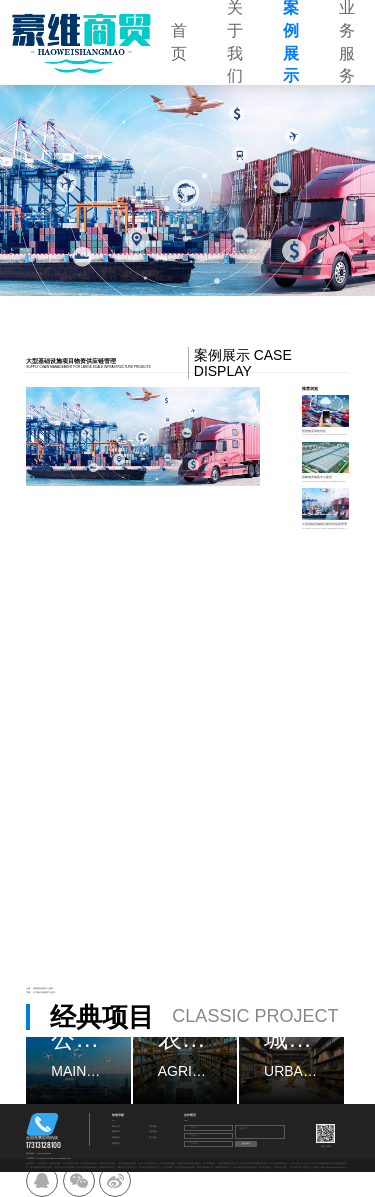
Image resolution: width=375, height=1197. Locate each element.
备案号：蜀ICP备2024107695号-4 (330, 1167)
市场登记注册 (280, 1167)
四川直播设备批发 (89, 1163)
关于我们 (153, 1126)
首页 (179, 42)
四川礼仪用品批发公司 (149, 1167)
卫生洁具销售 (167, 1167)
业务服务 (153, 1131)
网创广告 (307, 1167)
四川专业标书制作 (71, 1163)
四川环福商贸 (209, 1163)
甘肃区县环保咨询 (107, 1163)
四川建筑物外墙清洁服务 (41, 1167)
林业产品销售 (265, 1167)
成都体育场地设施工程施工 (189, 1163)
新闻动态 (116, 1137)
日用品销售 (42, 1163)
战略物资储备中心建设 (43, 988)
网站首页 (116, 1126)
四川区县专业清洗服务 (65, 1167)
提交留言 (246, 1143)
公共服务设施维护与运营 (44, 992)
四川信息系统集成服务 (185, 1167)
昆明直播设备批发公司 (228, 1163)
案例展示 (116, 1131)
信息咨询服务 (55, 1163)
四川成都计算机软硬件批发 (245, 1167)
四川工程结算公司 (205, 1167)
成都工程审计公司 (107, 1167)
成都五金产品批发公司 (127, 1167)
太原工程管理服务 (167, 1163)
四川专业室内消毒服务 (87, 1167)
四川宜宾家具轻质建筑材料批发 (254, 1163)
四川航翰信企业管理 (127, 1163)
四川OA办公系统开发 (148, 1163)
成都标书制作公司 (223, 1167)
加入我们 (153, 1137)
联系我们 (116, 1143)
